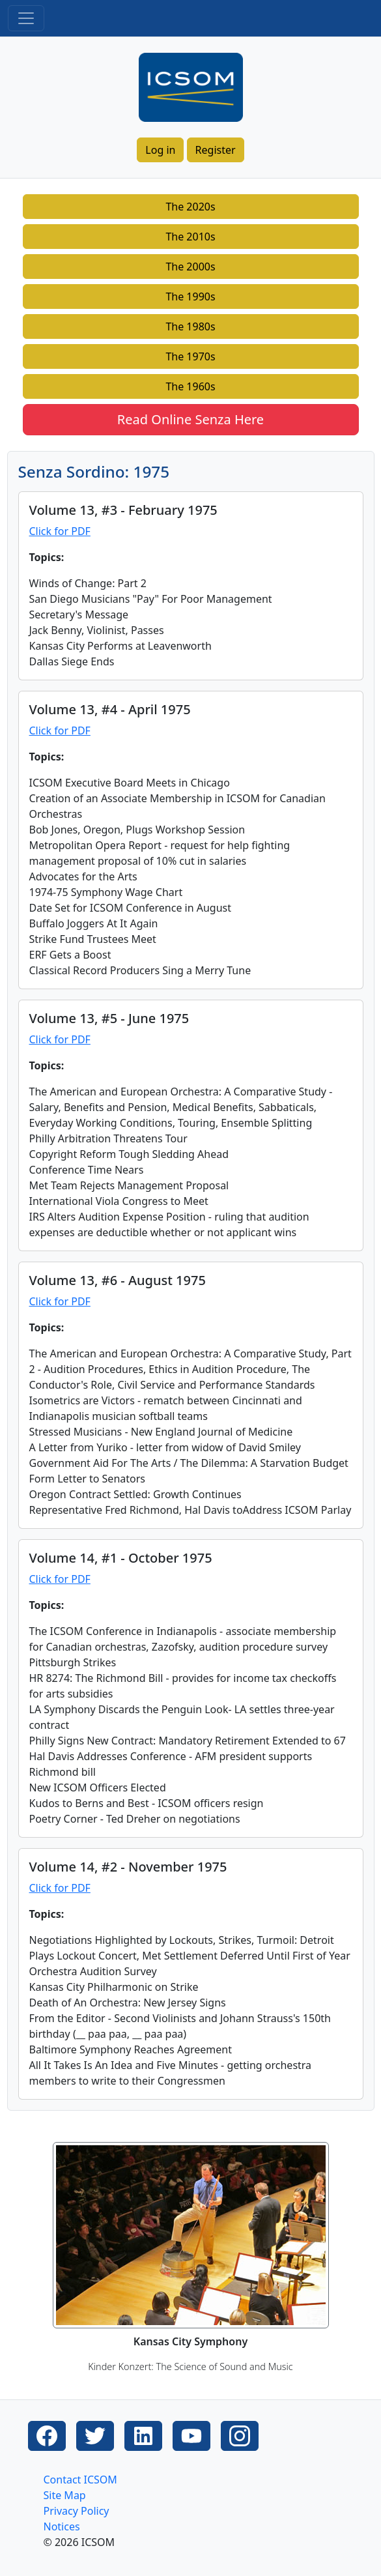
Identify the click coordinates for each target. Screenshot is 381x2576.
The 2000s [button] (190, 266)
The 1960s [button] (190, 386)
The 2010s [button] (190, 236)
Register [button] (215, 150)
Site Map (65, 2495)
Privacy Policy (76, 2511)
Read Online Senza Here (190, 419)
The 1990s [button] (190, 296)
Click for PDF (60, 531)
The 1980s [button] (190, 326)
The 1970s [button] (190, 356)
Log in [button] (160, 150)
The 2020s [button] (190, 206)
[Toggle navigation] (26, 18)
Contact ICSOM (80, 2479)
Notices (62, 2526)
